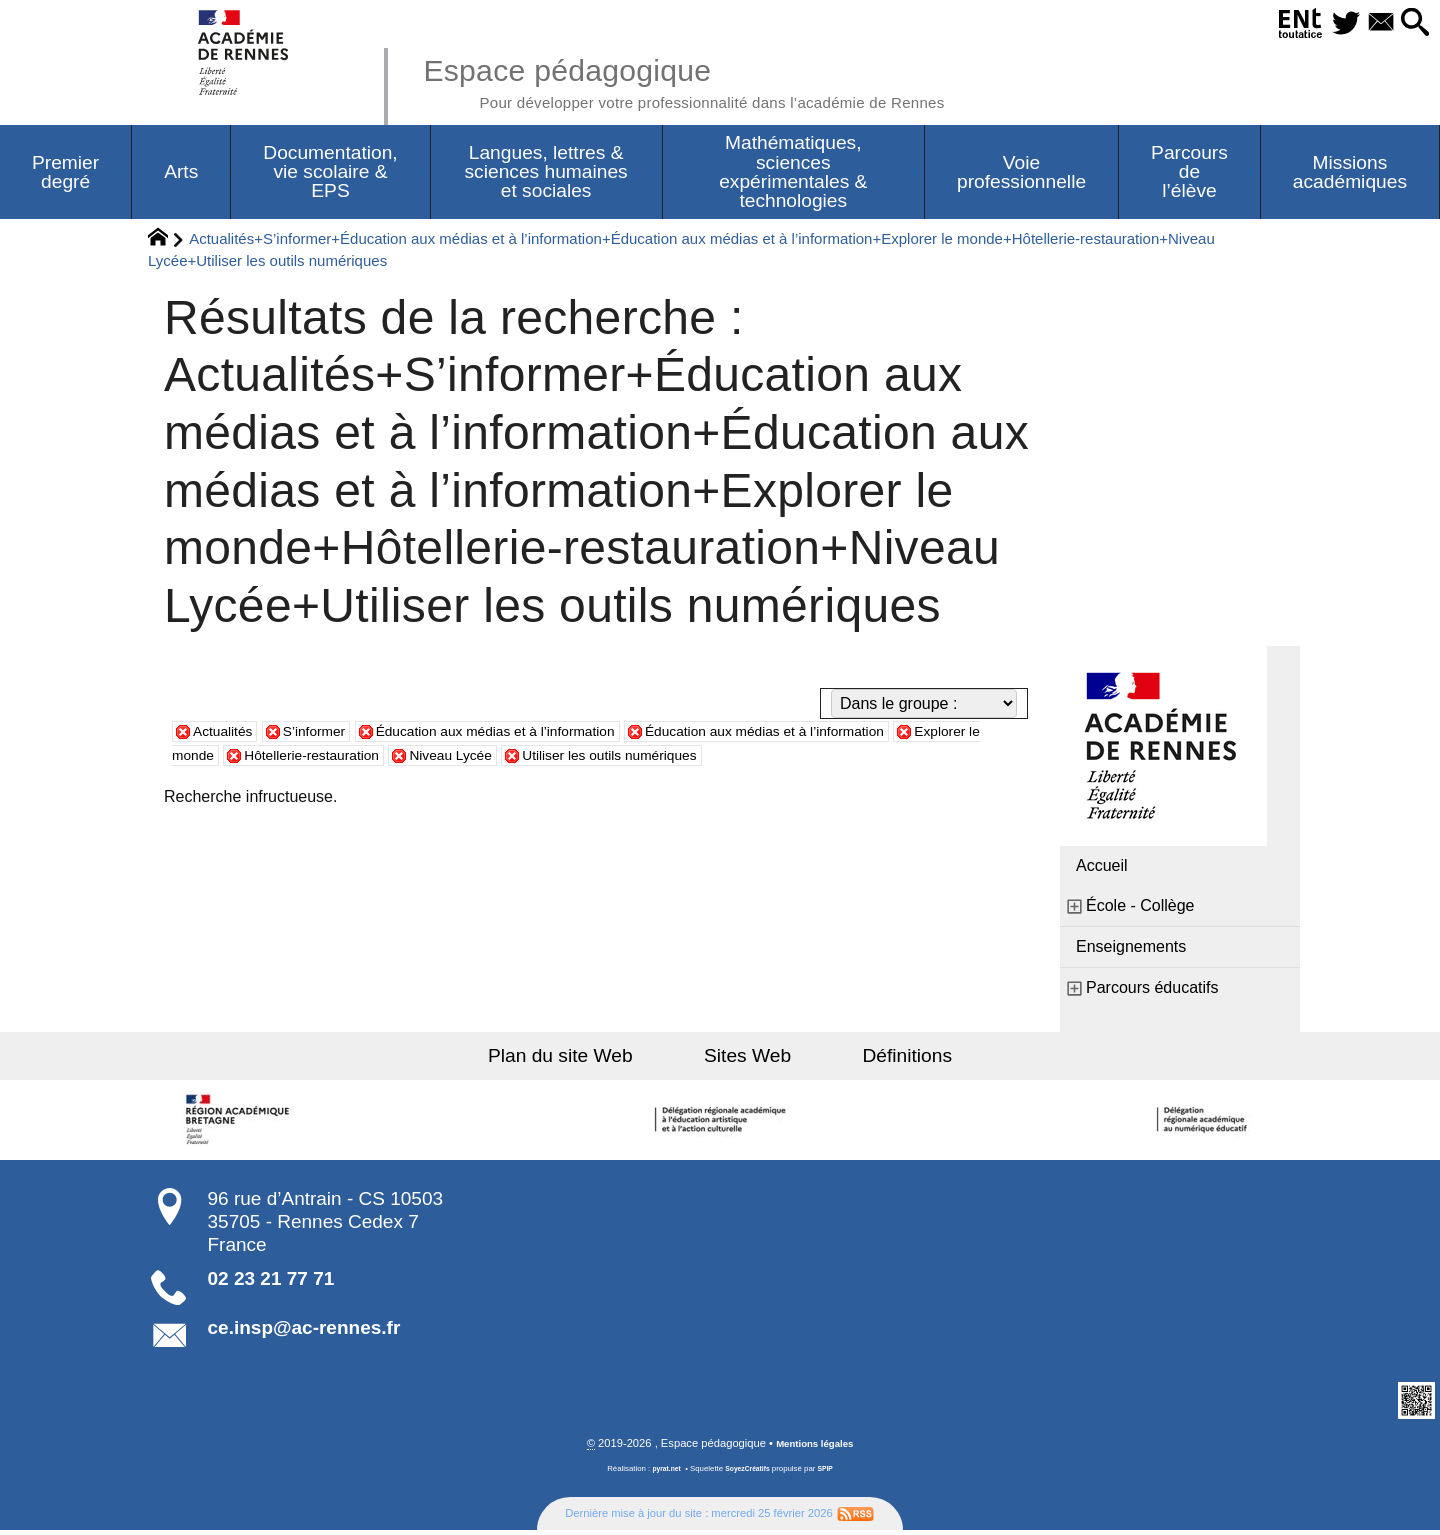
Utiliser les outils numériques (770, 758)
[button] (1410, 23)
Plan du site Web (588, 1059)
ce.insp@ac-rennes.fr (304, 1331)
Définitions (880, 1059)
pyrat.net (661, 1474)
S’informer (329, 734)
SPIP (831, 1474)
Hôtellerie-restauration (431, 758)
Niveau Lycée (589, 758)
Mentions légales (815, 1449)
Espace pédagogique (727, 80)
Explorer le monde (258, 758)
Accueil (1102, 869)
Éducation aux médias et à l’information (535, 734)
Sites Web (747, 1059)
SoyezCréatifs (749, 1474)
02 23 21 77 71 (271, 1282)
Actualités (227, 734)
